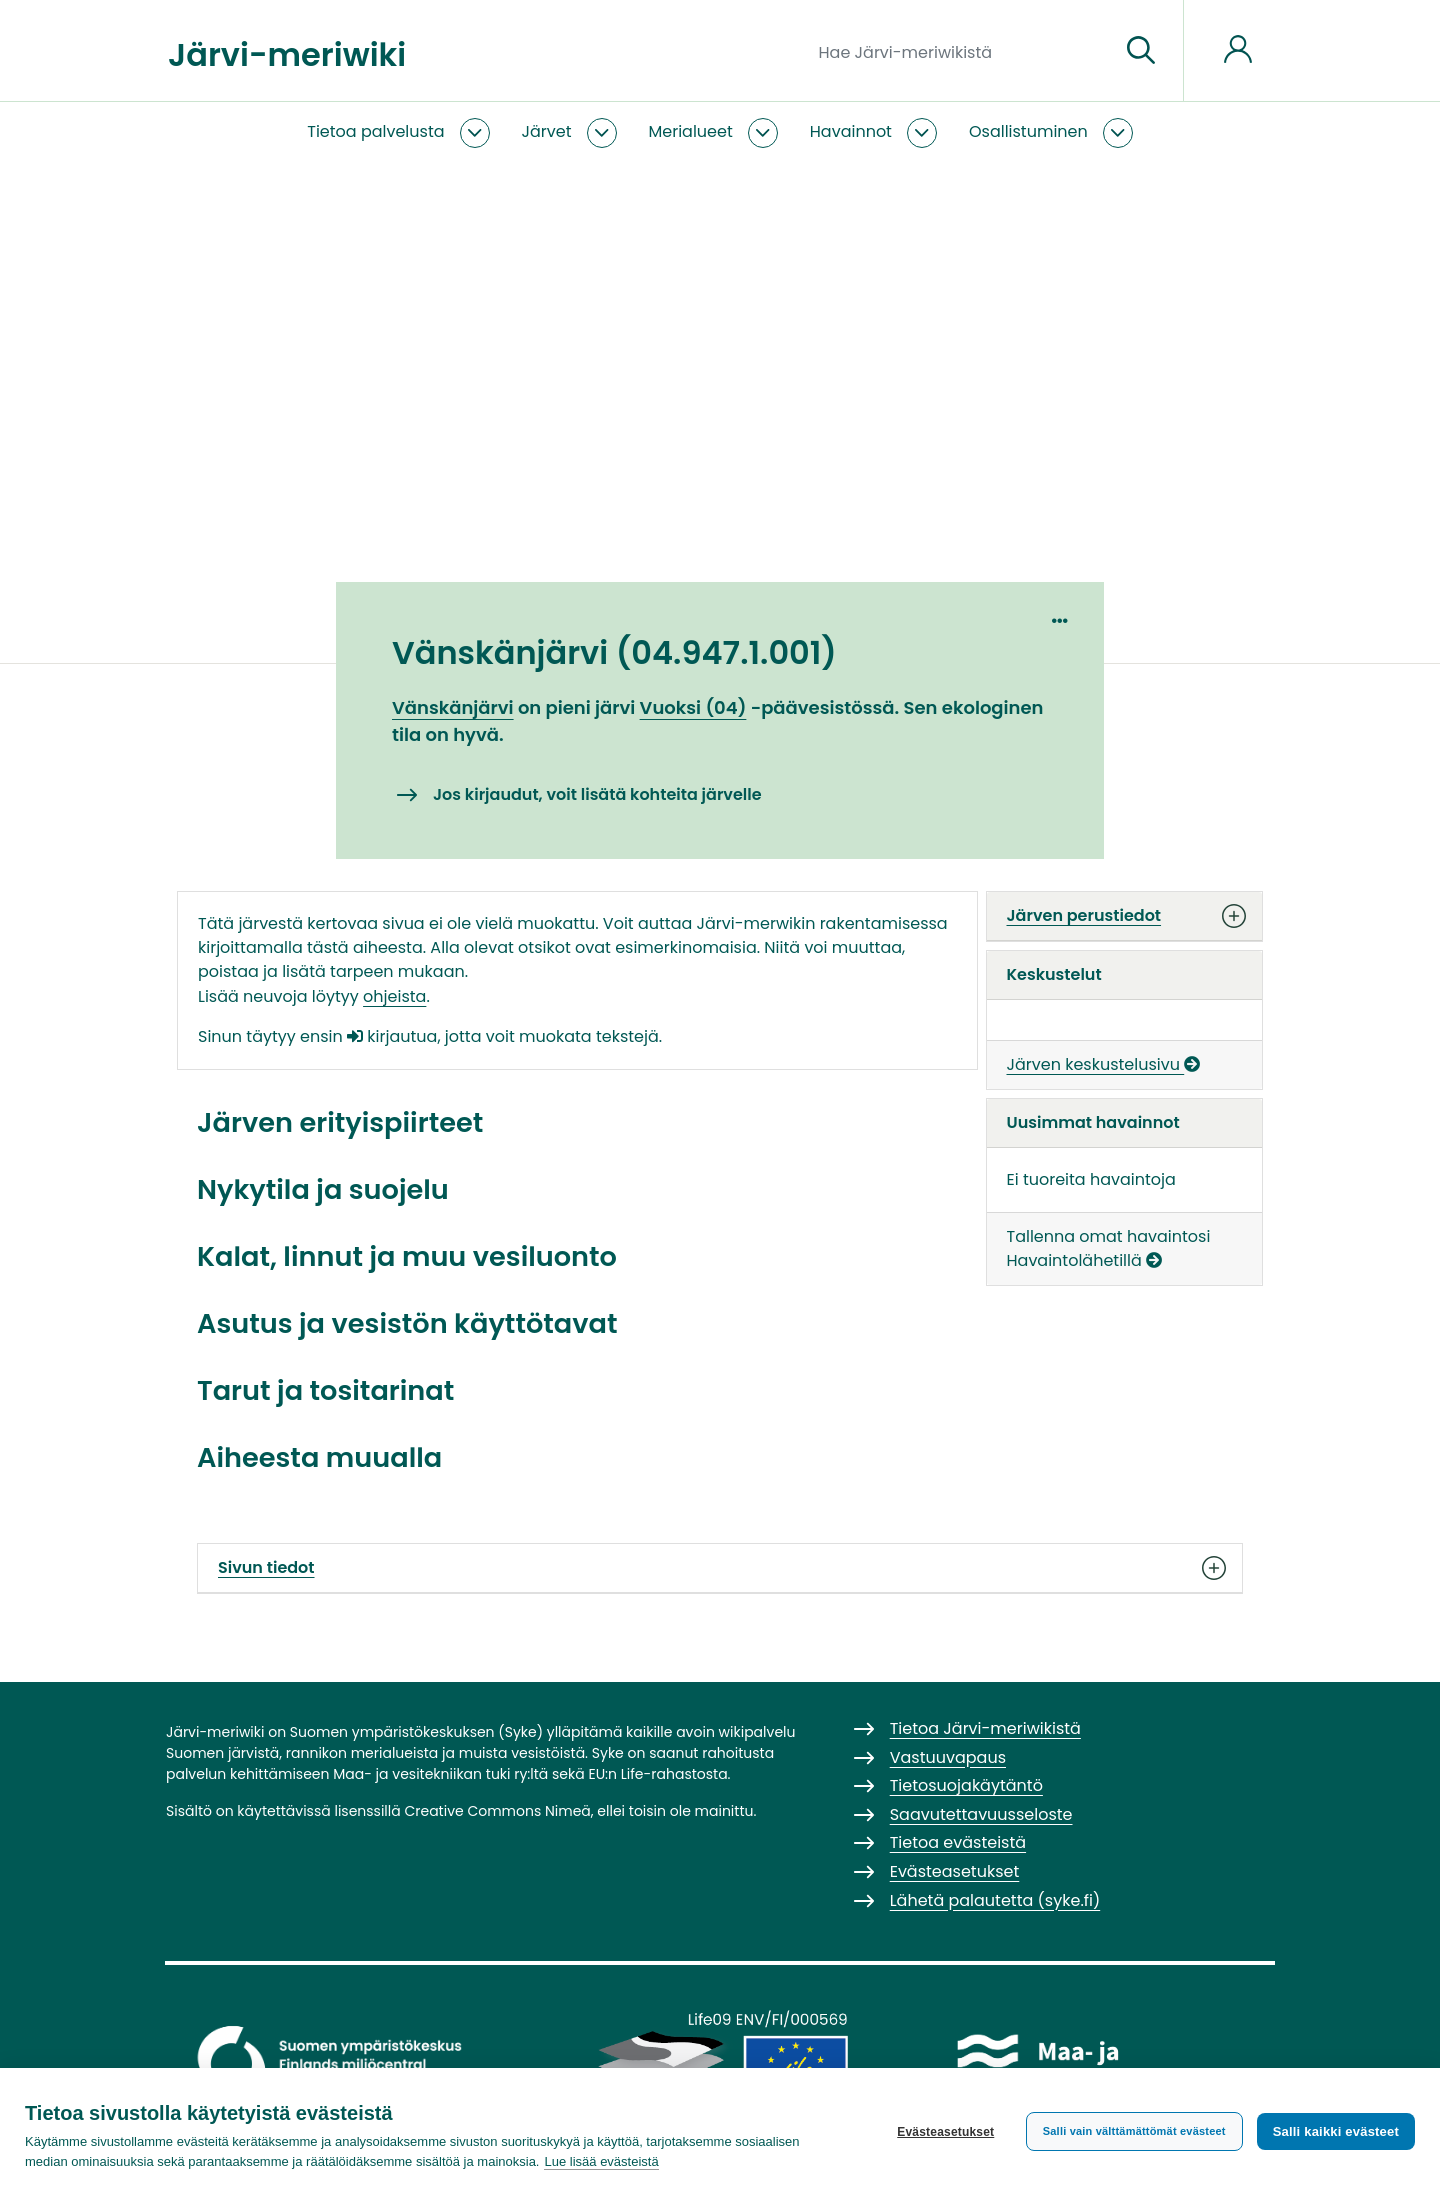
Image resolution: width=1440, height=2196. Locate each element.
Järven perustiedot (1125, 916)
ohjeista (394, 996)
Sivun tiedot (720, 1568)
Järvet (547, 131)
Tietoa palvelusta (375, 131)
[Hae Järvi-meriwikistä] (961, 51)
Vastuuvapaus (948, 1757)
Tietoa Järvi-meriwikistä (985, 1728)
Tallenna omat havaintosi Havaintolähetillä (1109, 1248)
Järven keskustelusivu (1104, 1064)
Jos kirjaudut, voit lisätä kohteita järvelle (597, 794)
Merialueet (691, 131)
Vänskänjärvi (453, 707)
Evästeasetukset (945, 2132)
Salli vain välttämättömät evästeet (1134, 2131)
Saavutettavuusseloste (981, 1814)
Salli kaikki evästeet (1336, 2131)
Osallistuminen (1028, 131)
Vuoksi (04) (693, 707)
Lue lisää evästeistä (601, 2161)
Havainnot (851, 131)
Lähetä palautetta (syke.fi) (995, 1900)
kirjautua (392, 1036)
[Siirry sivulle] (1141, 51)
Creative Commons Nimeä (497, 1811)
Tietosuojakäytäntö (966, 1785)
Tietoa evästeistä (958, 1842)
